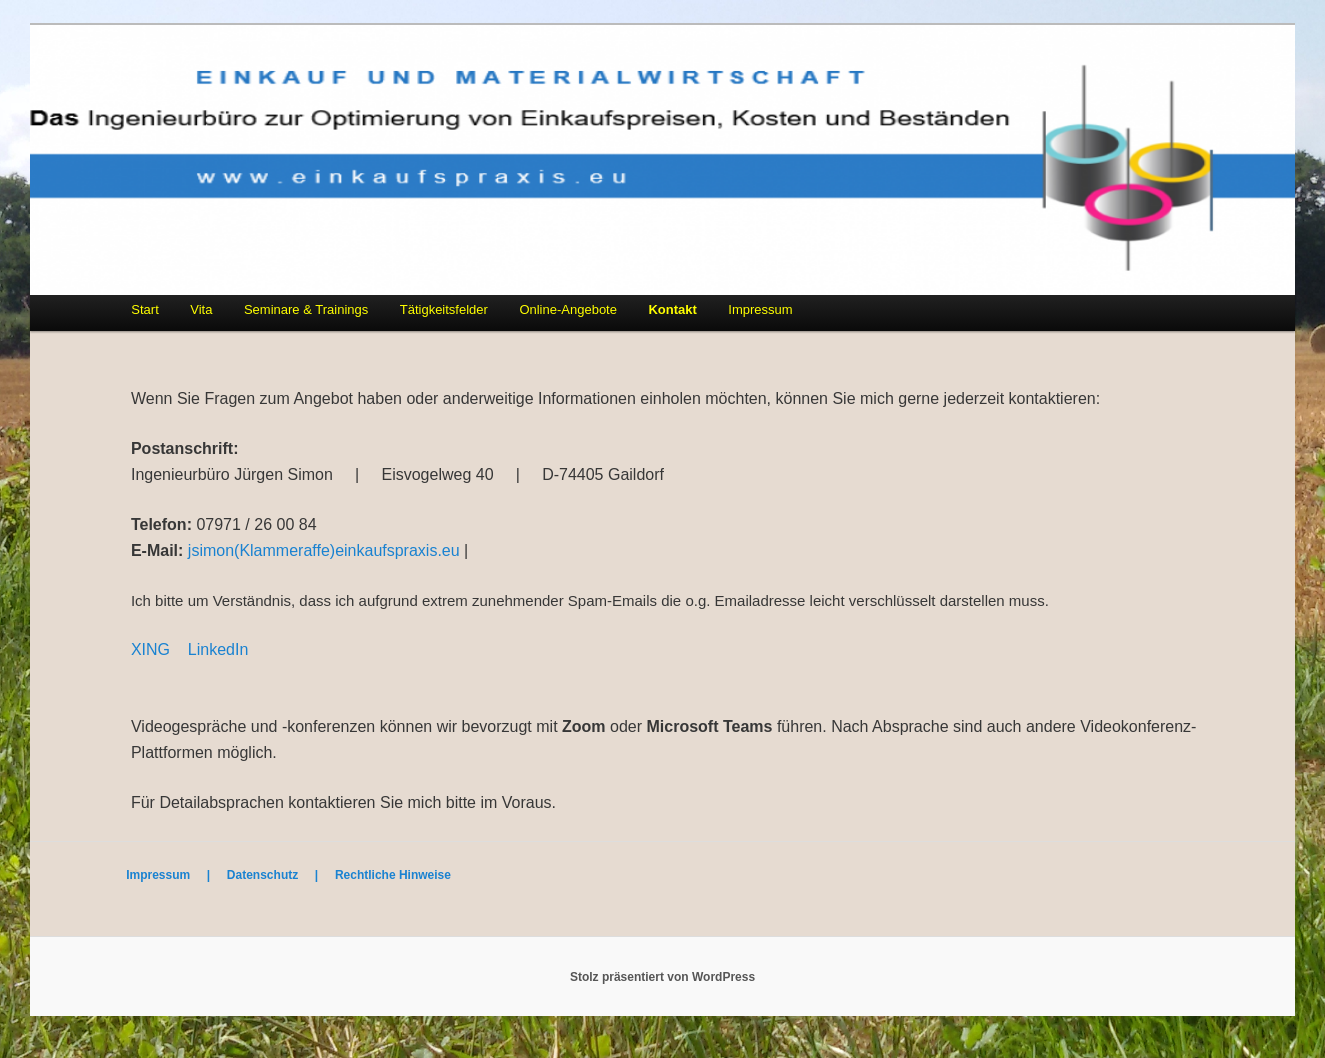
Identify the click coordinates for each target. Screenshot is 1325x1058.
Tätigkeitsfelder (444, 309)
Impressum (760, 309)
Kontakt (672, 309)
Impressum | (176, 875)
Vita (201, 309)
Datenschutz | (281, 875)
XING (150, 649)
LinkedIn (218, 649)
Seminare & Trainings (306, 309)
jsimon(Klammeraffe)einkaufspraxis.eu (324, 550)
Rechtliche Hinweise (393, 875)
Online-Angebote (568, 309)
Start (144, 309)
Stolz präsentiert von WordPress (662, 977)
